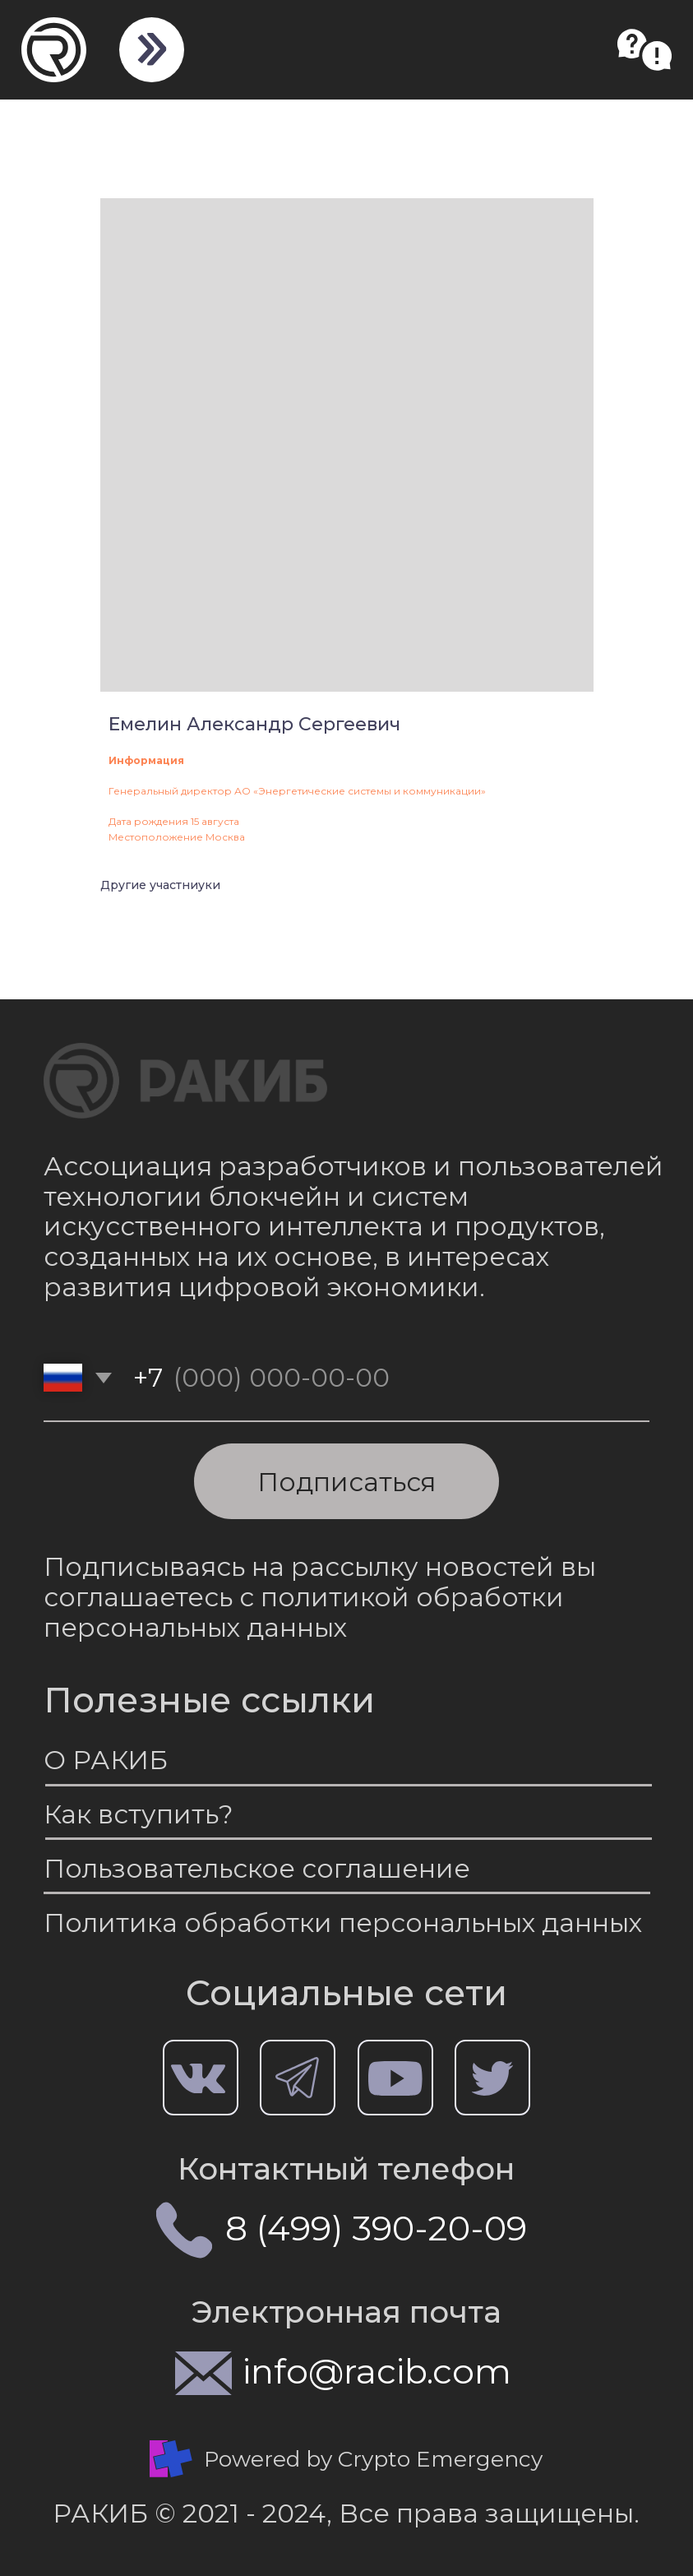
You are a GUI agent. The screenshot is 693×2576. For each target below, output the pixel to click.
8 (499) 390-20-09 (376, 2228)
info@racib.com (377, 2371)
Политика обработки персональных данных (343, 1923)
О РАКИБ (106, 1760)
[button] (644, 50)
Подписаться (346, 1482)
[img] (150, 49)
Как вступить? (138, 1814)
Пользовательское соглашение (257, 1868)
